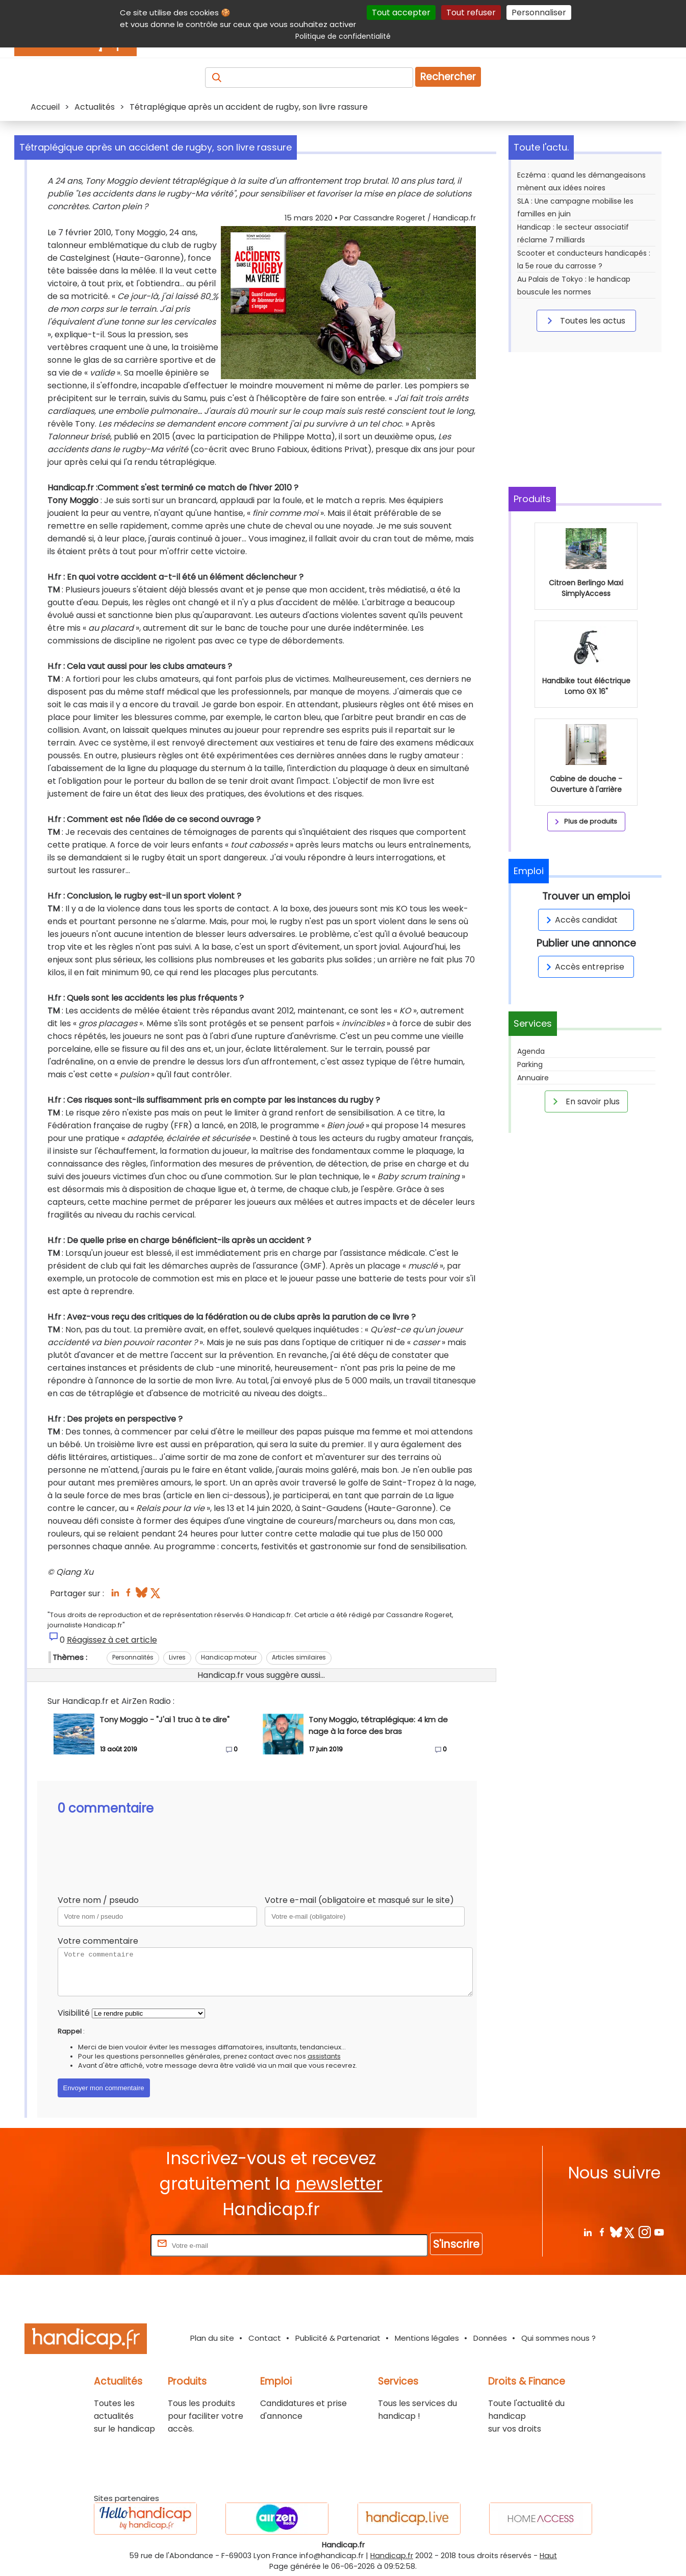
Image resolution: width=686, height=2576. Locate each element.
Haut (548, 2555)
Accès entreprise (583, 966)
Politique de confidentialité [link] (343, 36)
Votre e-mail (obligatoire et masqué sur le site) (359, 1900)
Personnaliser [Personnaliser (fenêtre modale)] (539, 12)
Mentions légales (427, 2338)
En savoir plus (584, 1101)
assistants (324, 2056)
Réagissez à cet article (112, 1640)
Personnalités (133, 1657)
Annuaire (533, 1078)
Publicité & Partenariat (337, 2338)
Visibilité (74, 2013)
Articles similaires (299, 1657)
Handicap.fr (391, 2555)
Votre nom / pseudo (98, 1900)
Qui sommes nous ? (558, 2338)
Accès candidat (580, 919)
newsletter (339, 2184)
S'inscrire (456, 2244)
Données (490, 2338)
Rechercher (448, 77)
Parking (530, 1064)
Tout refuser (471, 12)
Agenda (531, 1051)
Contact (264, 2338)
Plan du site (212, 2338)
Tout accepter (401, 12)
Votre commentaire (98, 1941)
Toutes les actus (584, 320)
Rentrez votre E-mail (107, 2245)
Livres (177, 1657)
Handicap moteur (229, 1657)
